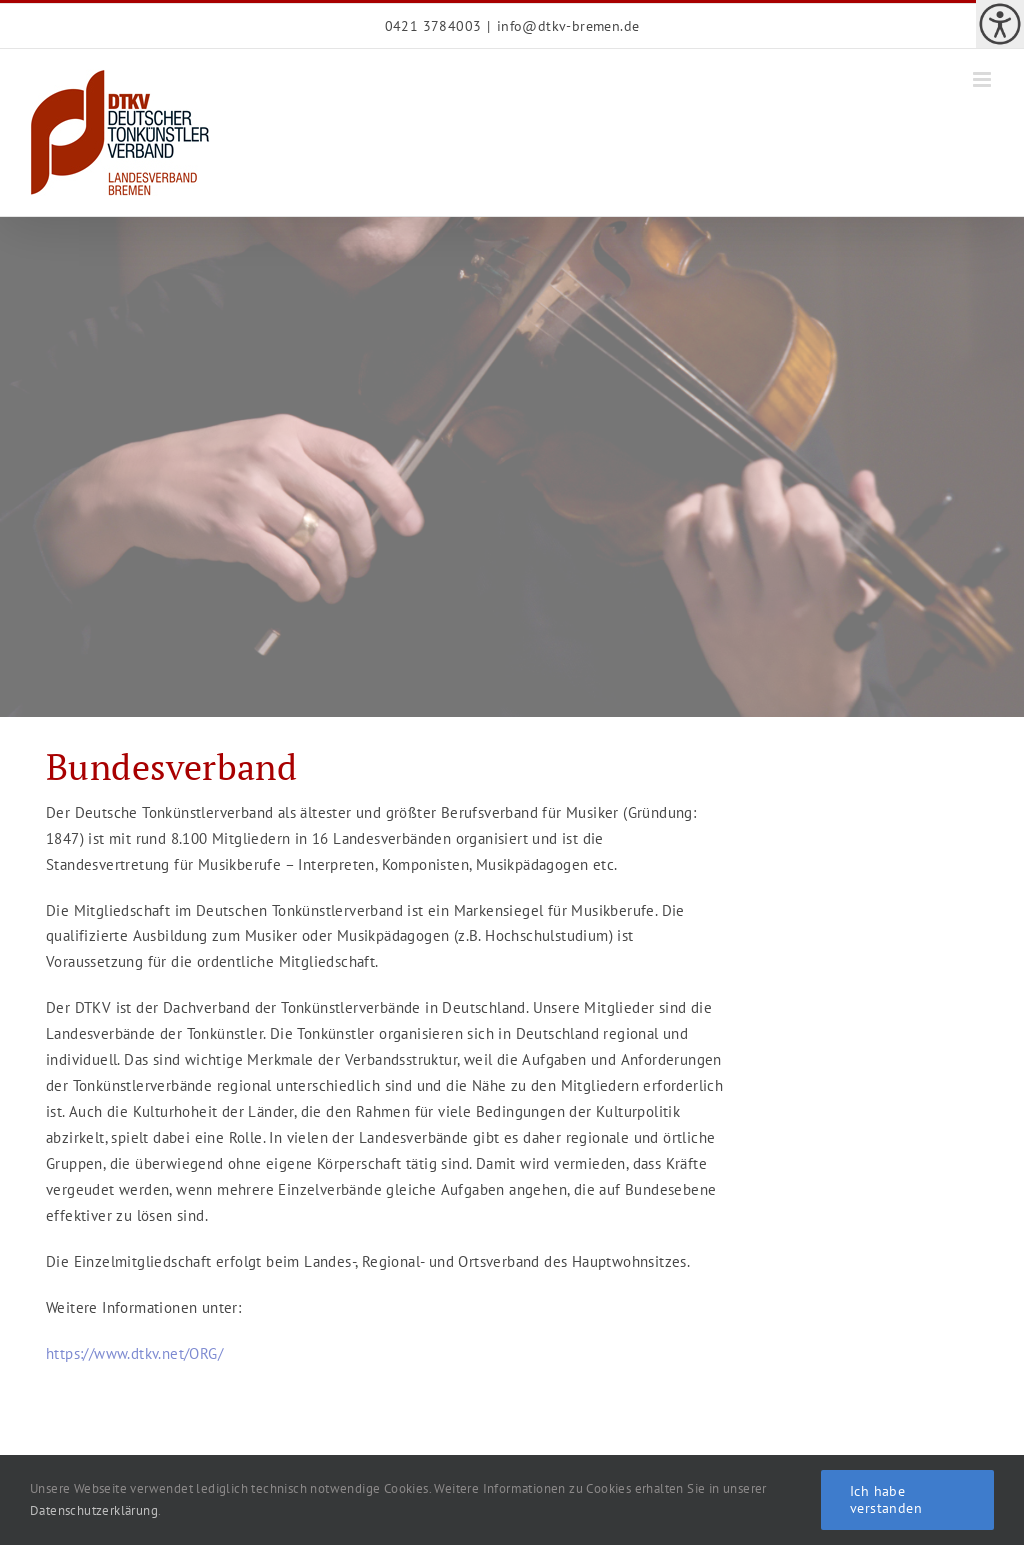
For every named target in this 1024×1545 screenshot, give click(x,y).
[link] (1000, 24)
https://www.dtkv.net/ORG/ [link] (134, 1353)
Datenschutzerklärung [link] (94, 1510)
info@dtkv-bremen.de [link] (568, 26)
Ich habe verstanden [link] (886, 1499)
